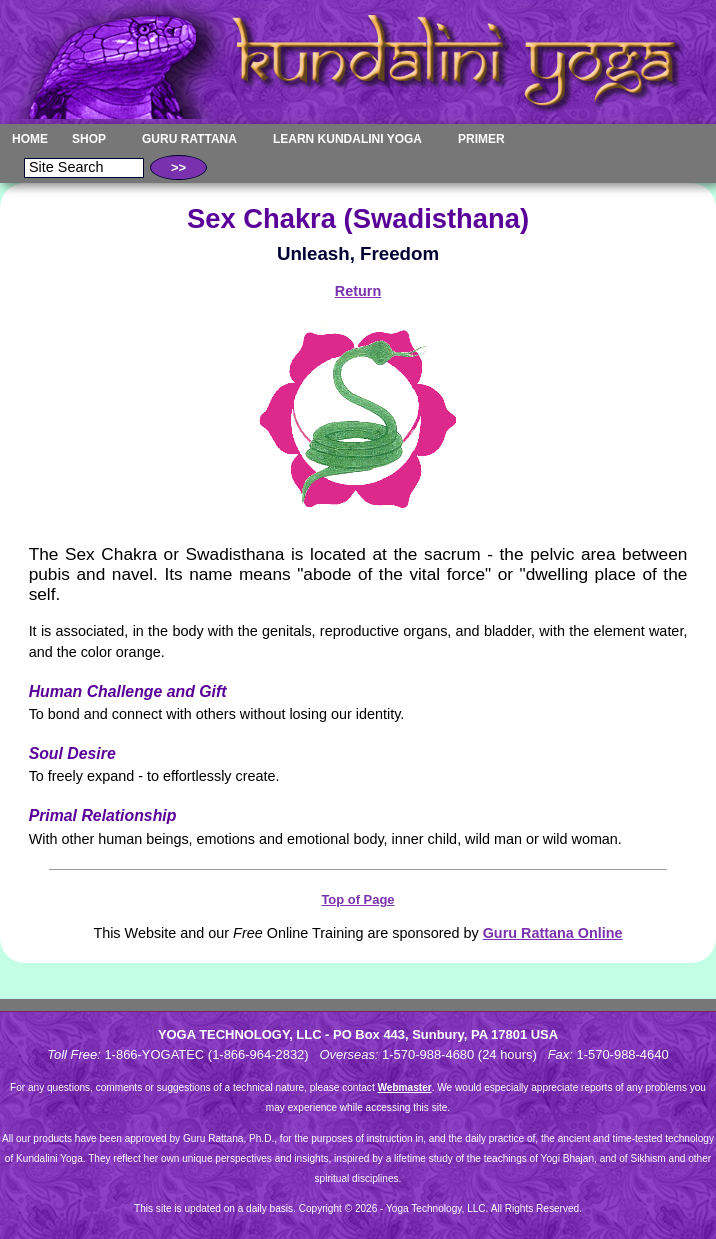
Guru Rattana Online (553, 933)
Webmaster (405, 1087)
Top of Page (357, 899)
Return (358, 291)
